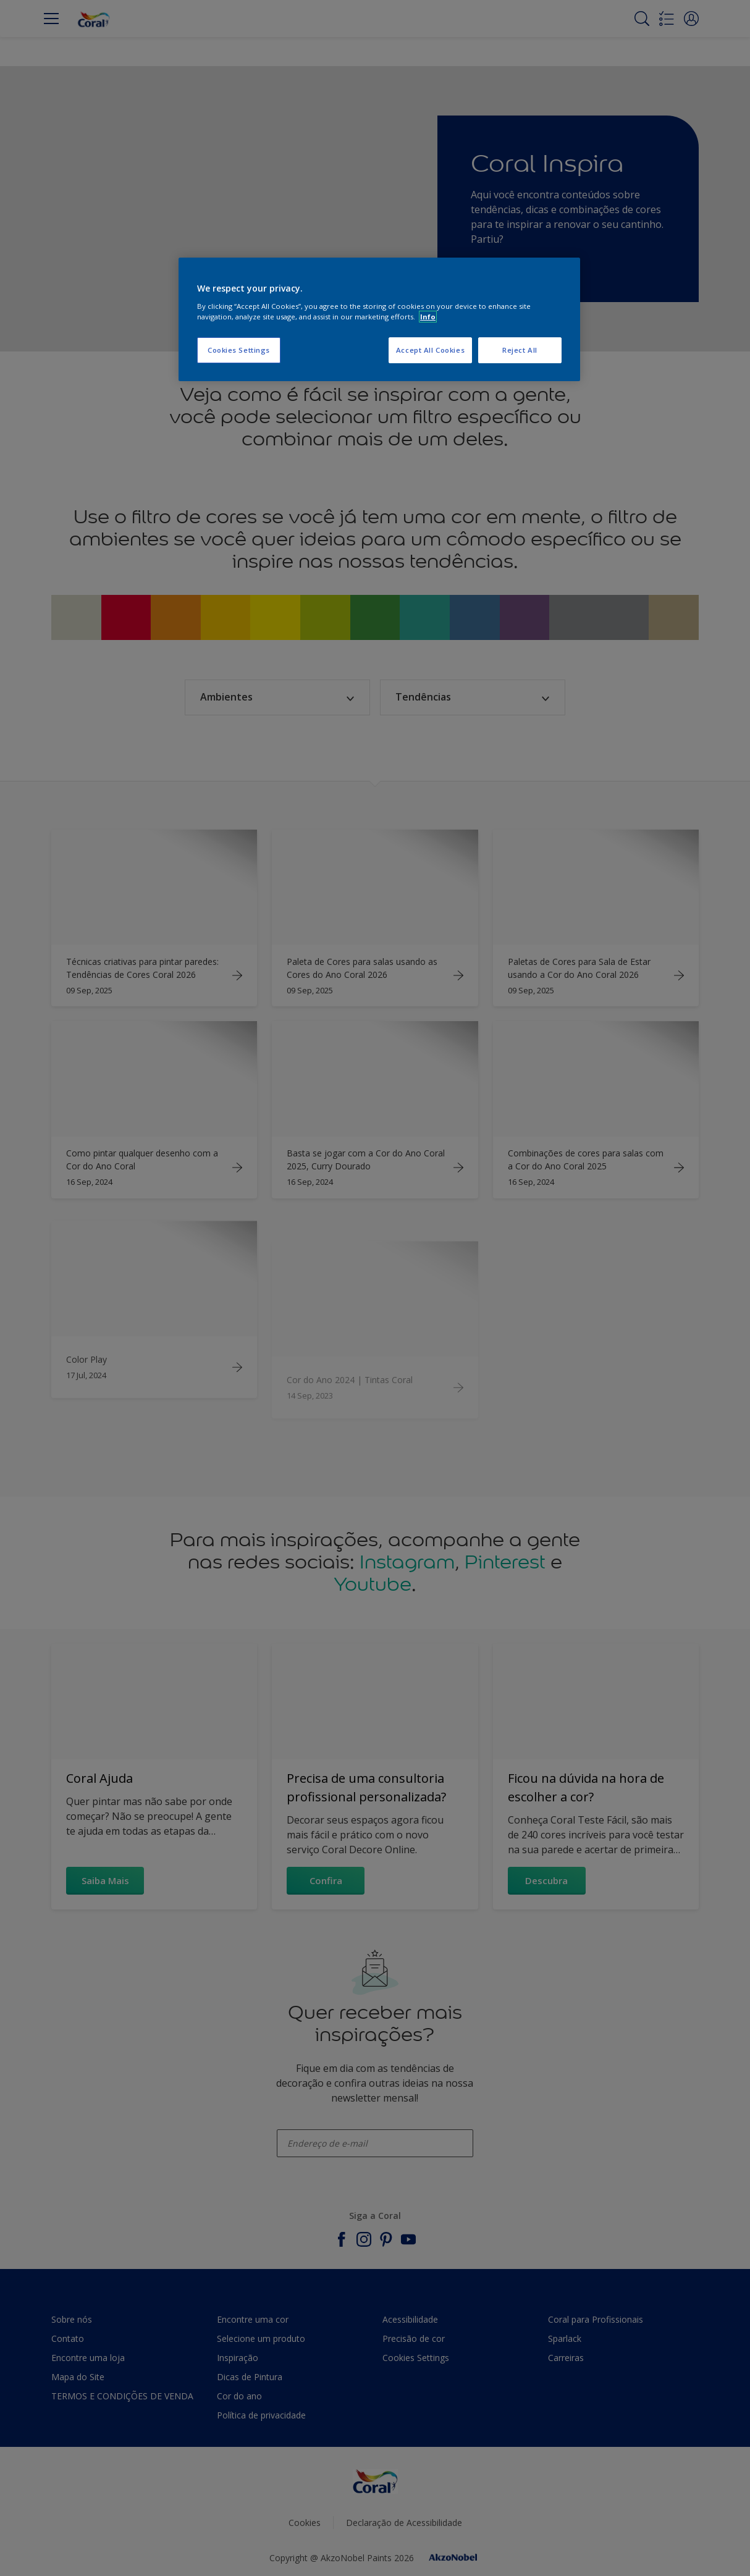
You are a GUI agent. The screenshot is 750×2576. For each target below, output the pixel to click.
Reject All (519, 350)
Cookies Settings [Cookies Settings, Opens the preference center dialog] (239, 350)
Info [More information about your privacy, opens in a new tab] (428, 316)
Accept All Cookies (430, 350)
